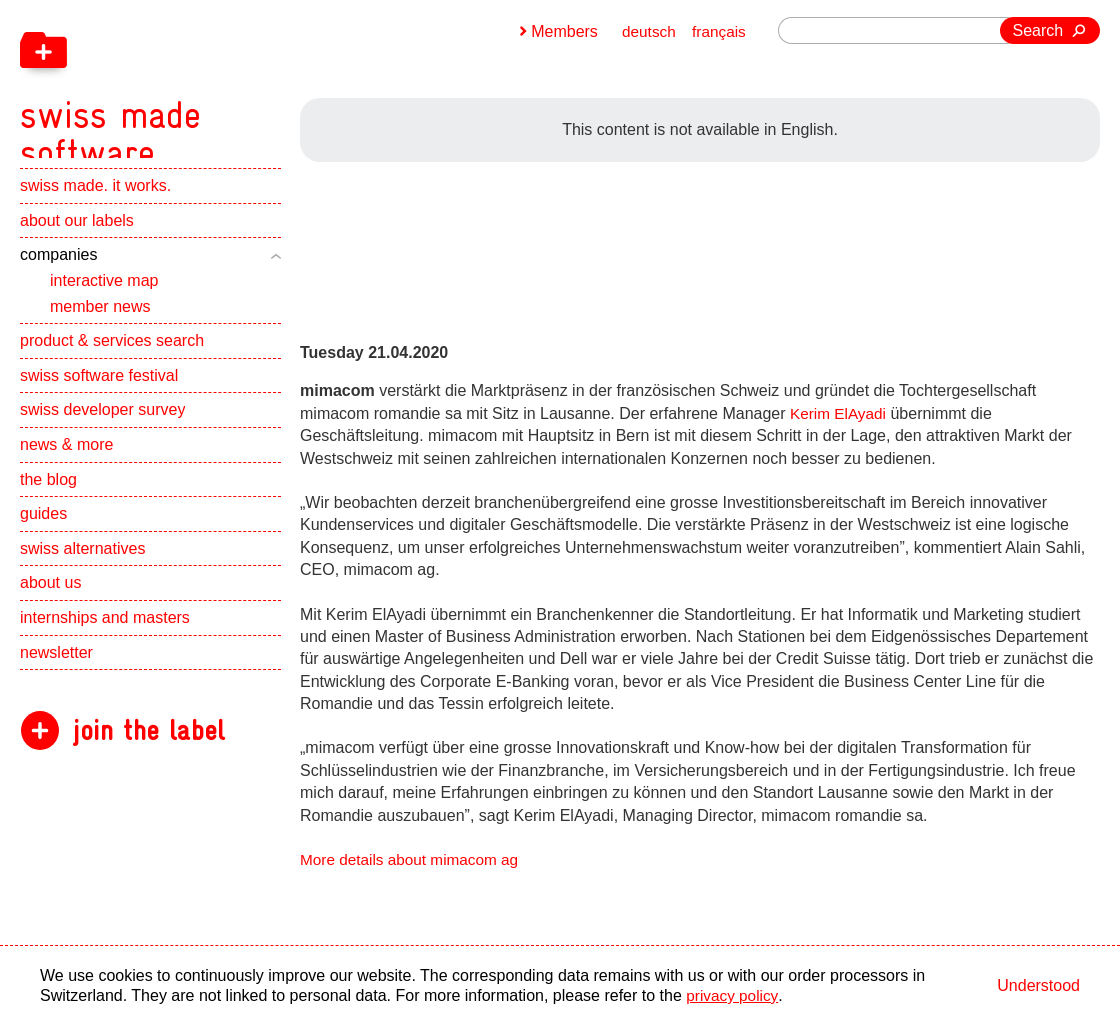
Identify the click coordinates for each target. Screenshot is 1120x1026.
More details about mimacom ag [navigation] (414, 859)
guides (43, 535)
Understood (1038, 985)
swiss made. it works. (95, 207)
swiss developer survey (102, 431)
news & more (66, 466)
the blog (48, 500)
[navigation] (220, 90)
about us (50, 604)
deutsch (646, 31)
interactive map (104, 302)
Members (560, 31)
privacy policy (733, 995)
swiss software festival (99, 397)
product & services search (112, 362)
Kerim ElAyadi (840, 413)
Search (1038, 30)
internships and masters (105, 639)
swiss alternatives (82, 570)
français (718, 31)
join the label (148, 752)
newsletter (56, 673)
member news (100, 327)
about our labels (77, 242)
